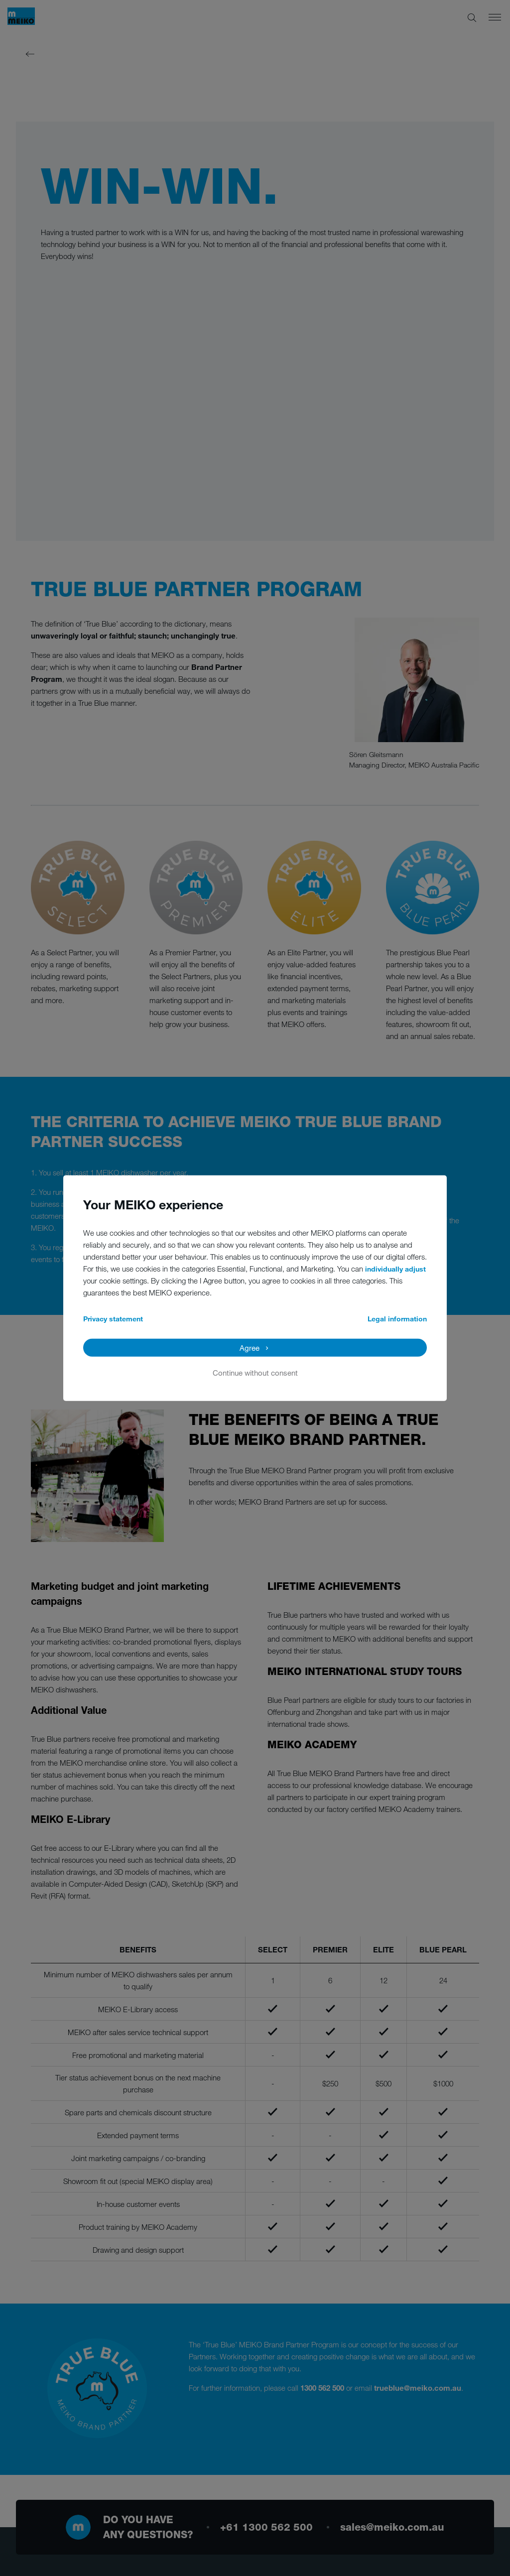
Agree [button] (249, 1347)
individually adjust (395, 1268)
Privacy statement (113, 1318)
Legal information (397, 1318)
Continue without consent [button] (255, 1372)
